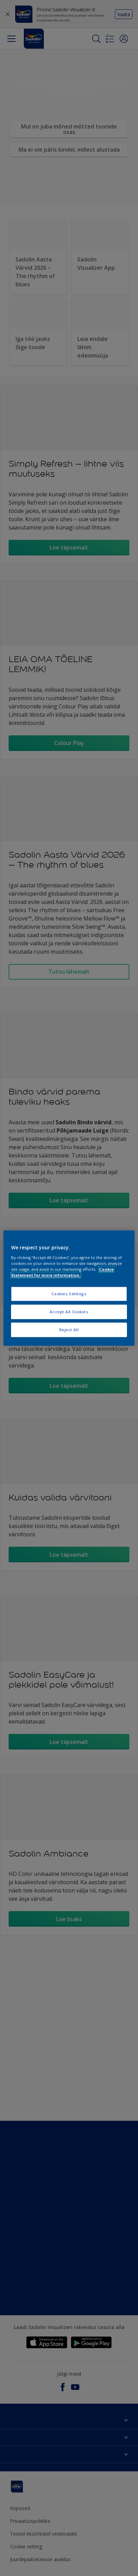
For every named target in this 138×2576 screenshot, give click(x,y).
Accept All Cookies (69, 1311)
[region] (69, 1288)
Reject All (69, 1329)
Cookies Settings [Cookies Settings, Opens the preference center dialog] (68, 1293)
